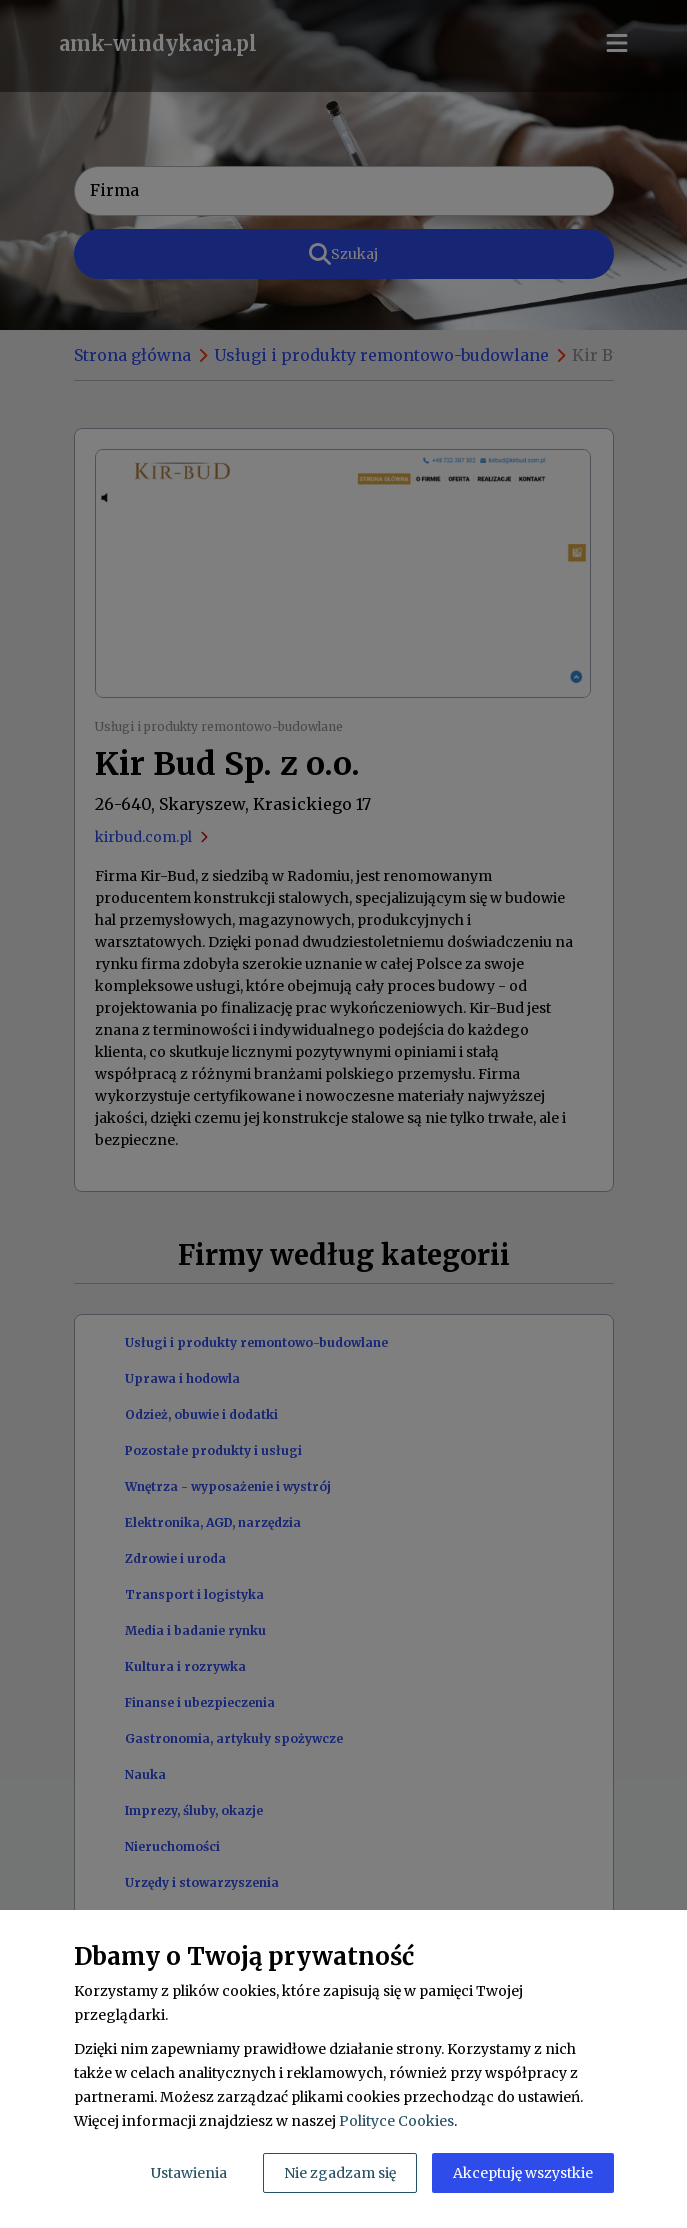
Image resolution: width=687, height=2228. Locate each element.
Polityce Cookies (396, 2121)
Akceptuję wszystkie (523, 2173)
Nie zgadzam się (340, 2173)
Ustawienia (189, 2173)
